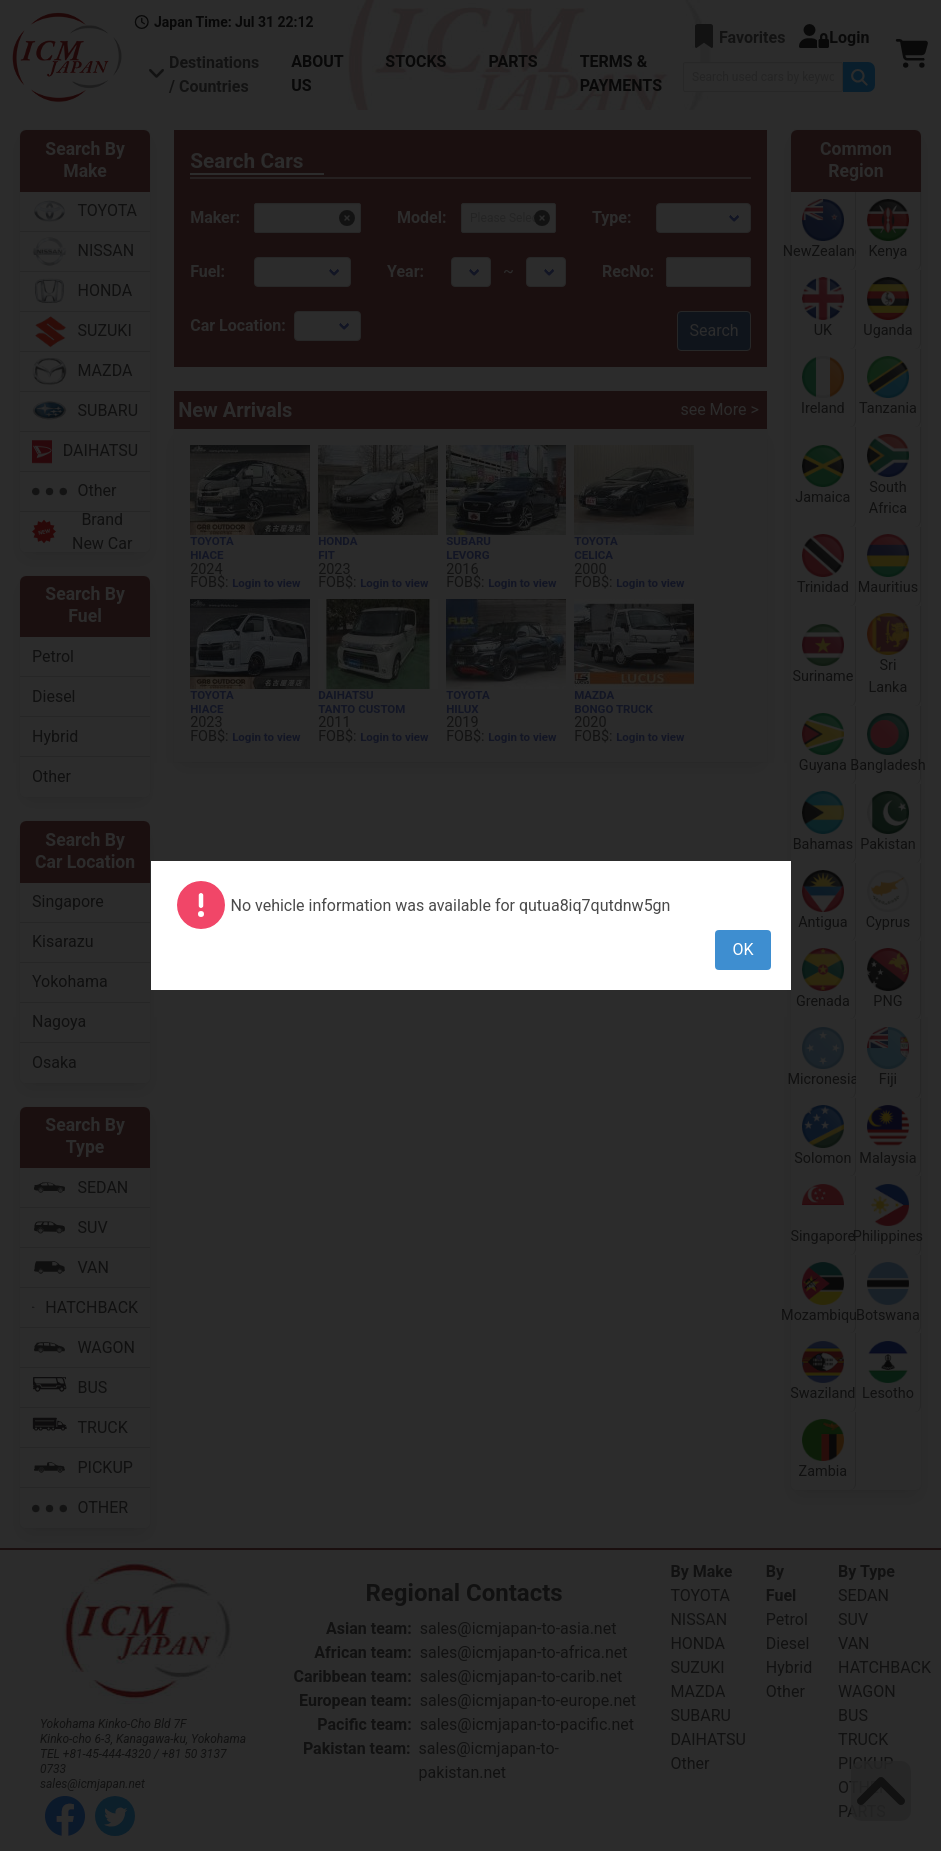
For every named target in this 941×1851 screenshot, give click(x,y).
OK (742, 949)
